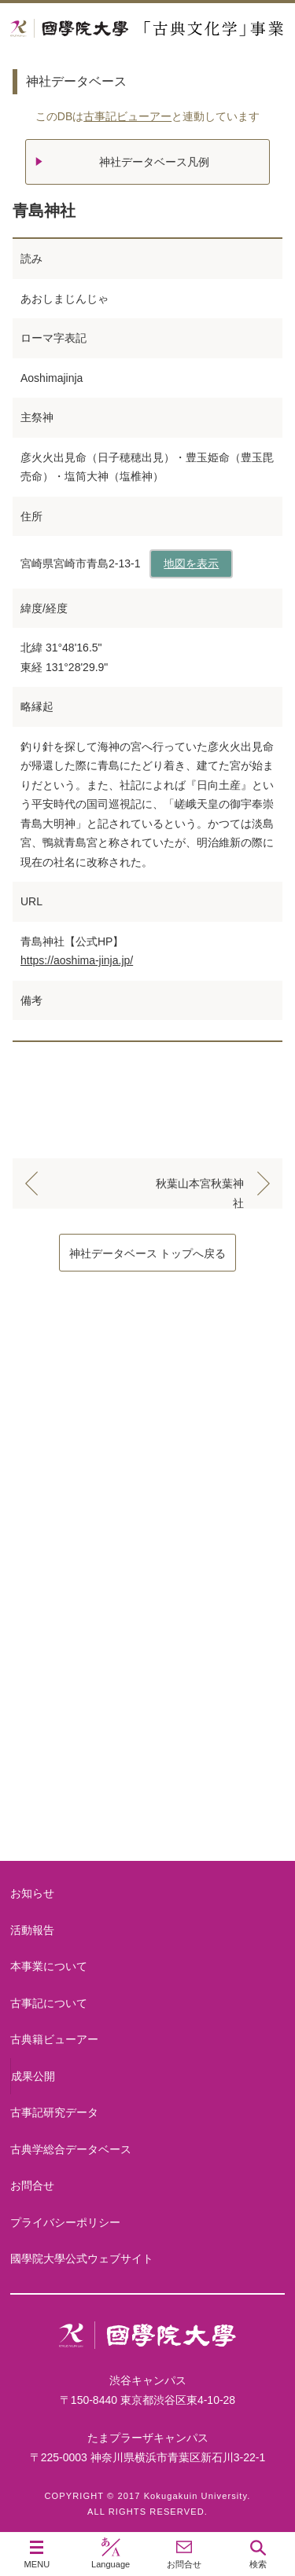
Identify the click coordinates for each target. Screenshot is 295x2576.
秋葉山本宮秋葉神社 (200, 1186)
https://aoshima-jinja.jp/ (76, 960)
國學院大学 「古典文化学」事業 (147, 29)
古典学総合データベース (70, 2149)
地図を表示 (191, 563)
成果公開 (33, 2076)
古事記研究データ (148, 1675)
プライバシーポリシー (65, 2222)
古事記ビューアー (127, 116)
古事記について (148, 1549)
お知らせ (32, 1893)
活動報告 (32, 1930)
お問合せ (32, 2185)
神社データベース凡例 (154, 162)
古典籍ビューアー (148, 1800)
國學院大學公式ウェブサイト (81, 2258)
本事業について (148, 1423)
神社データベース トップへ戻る (148, 1253)
